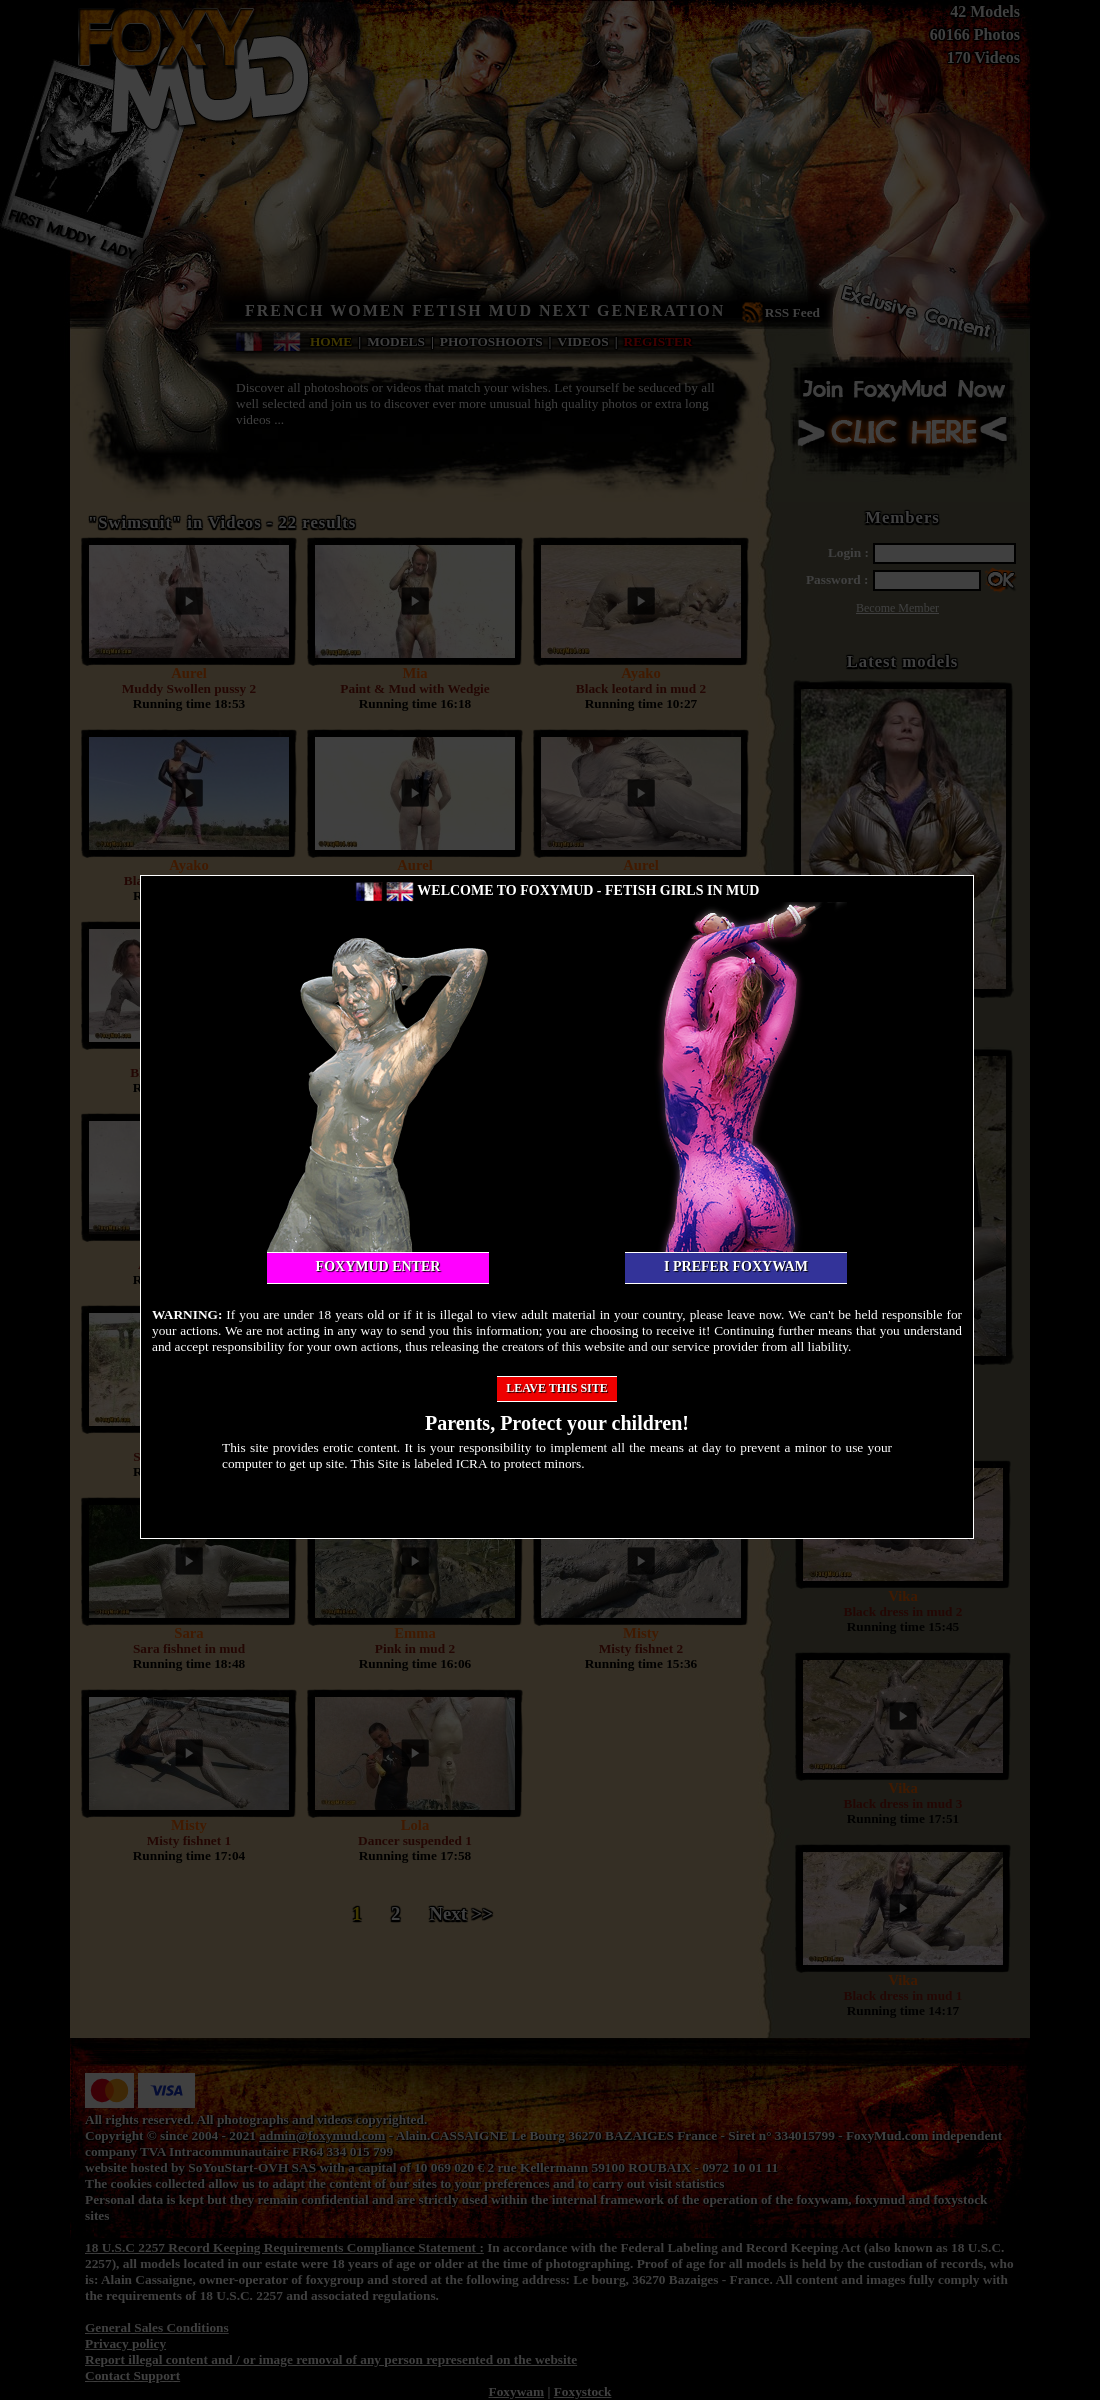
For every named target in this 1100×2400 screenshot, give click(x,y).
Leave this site (557, 1388)
